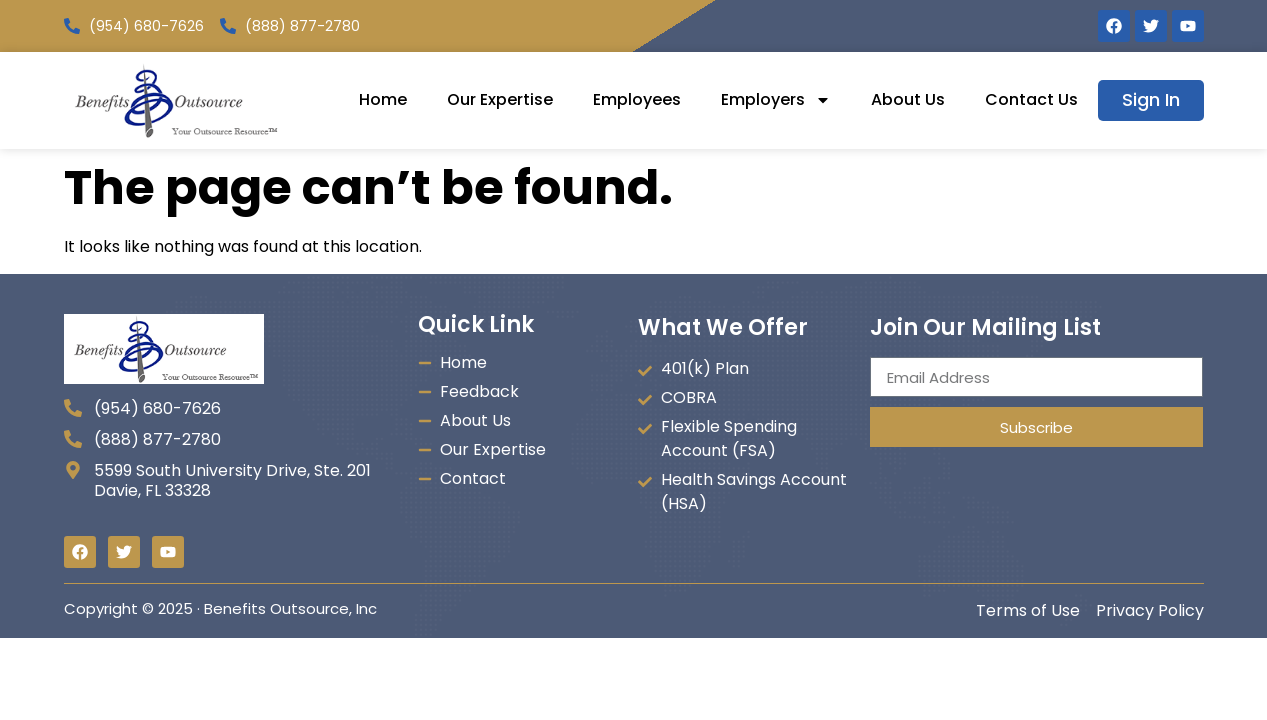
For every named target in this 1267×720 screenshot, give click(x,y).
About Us (908, 99)
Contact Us (1031, 99)
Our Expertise (500, 99)
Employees (637, 99)
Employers (776, 100)
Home (383, 99)
